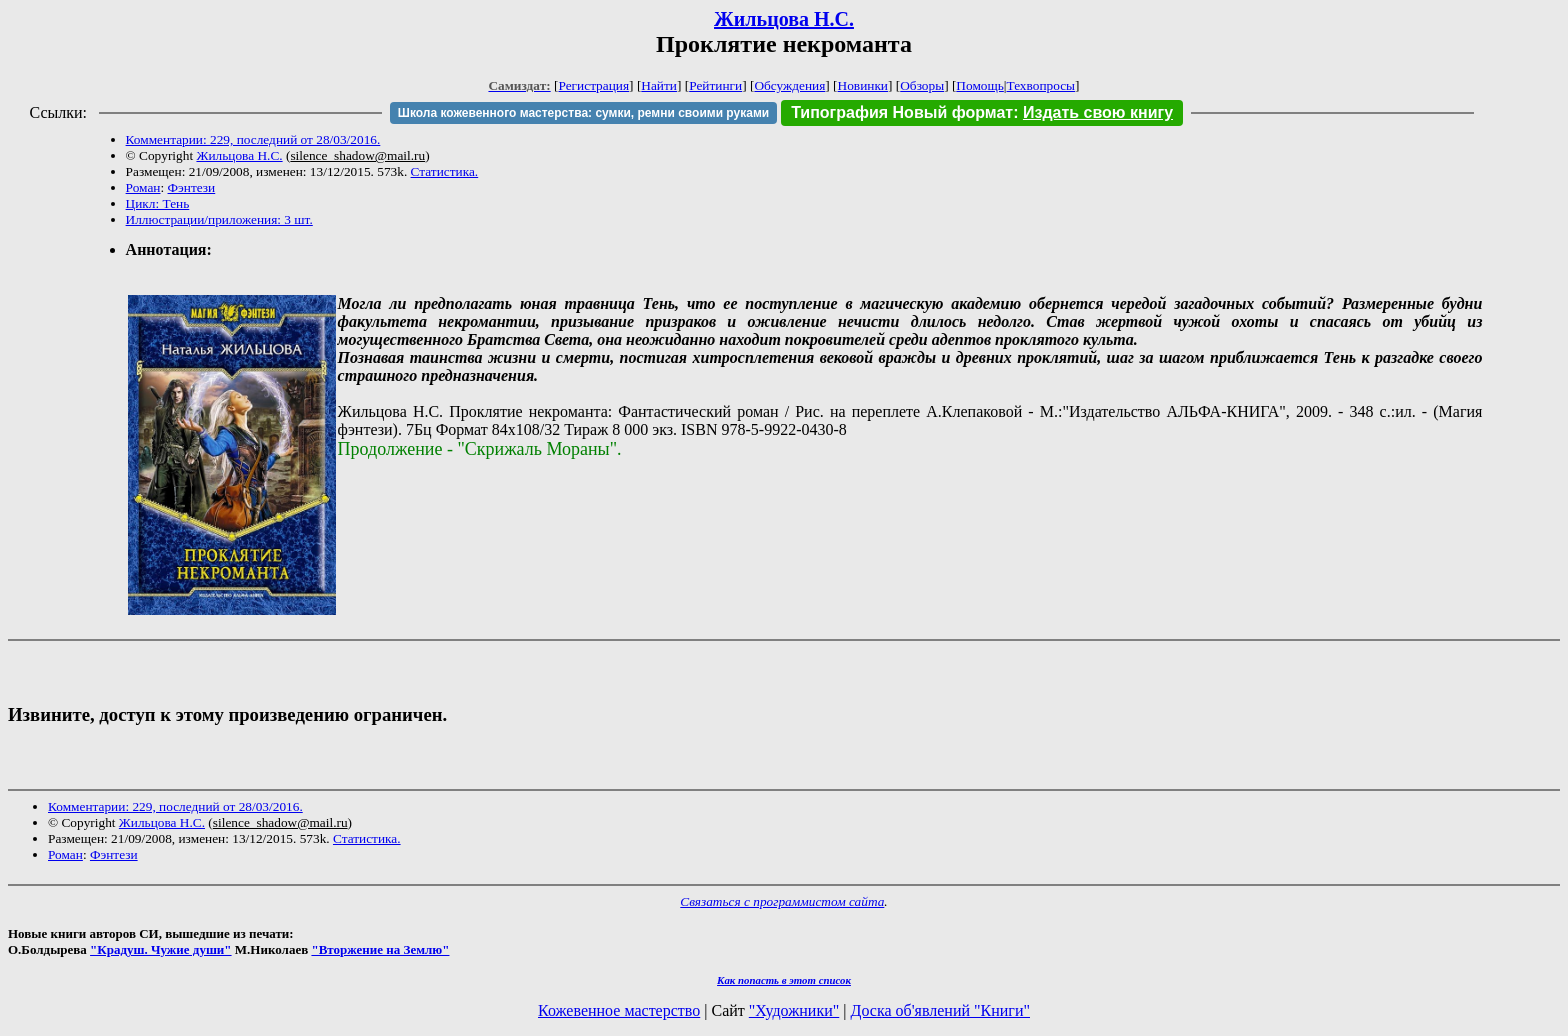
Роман (143, 187)
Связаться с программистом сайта (782, 901)
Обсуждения (789, 85)
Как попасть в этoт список (784, 980)
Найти (659, 85)
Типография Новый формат (902, 112)
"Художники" (794, 1010)
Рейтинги (715, 85)
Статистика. (445, 171)
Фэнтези (192, 187)
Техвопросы (1041, 85)
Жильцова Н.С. (784, 19)
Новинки (863, 85)
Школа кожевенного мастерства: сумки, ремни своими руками (583, 113)
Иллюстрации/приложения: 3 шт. (219, 219)
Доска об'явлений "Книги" (940, 1010)
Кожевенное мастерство (619, 1010)
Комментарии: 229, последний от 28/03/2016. (253, 139)
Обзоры (922, 85)
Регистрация (593, 85)
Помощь (979, 85)
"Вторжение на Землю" (380, 949)
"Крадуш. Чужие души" (161, 949)
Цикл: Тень (158, 203)
